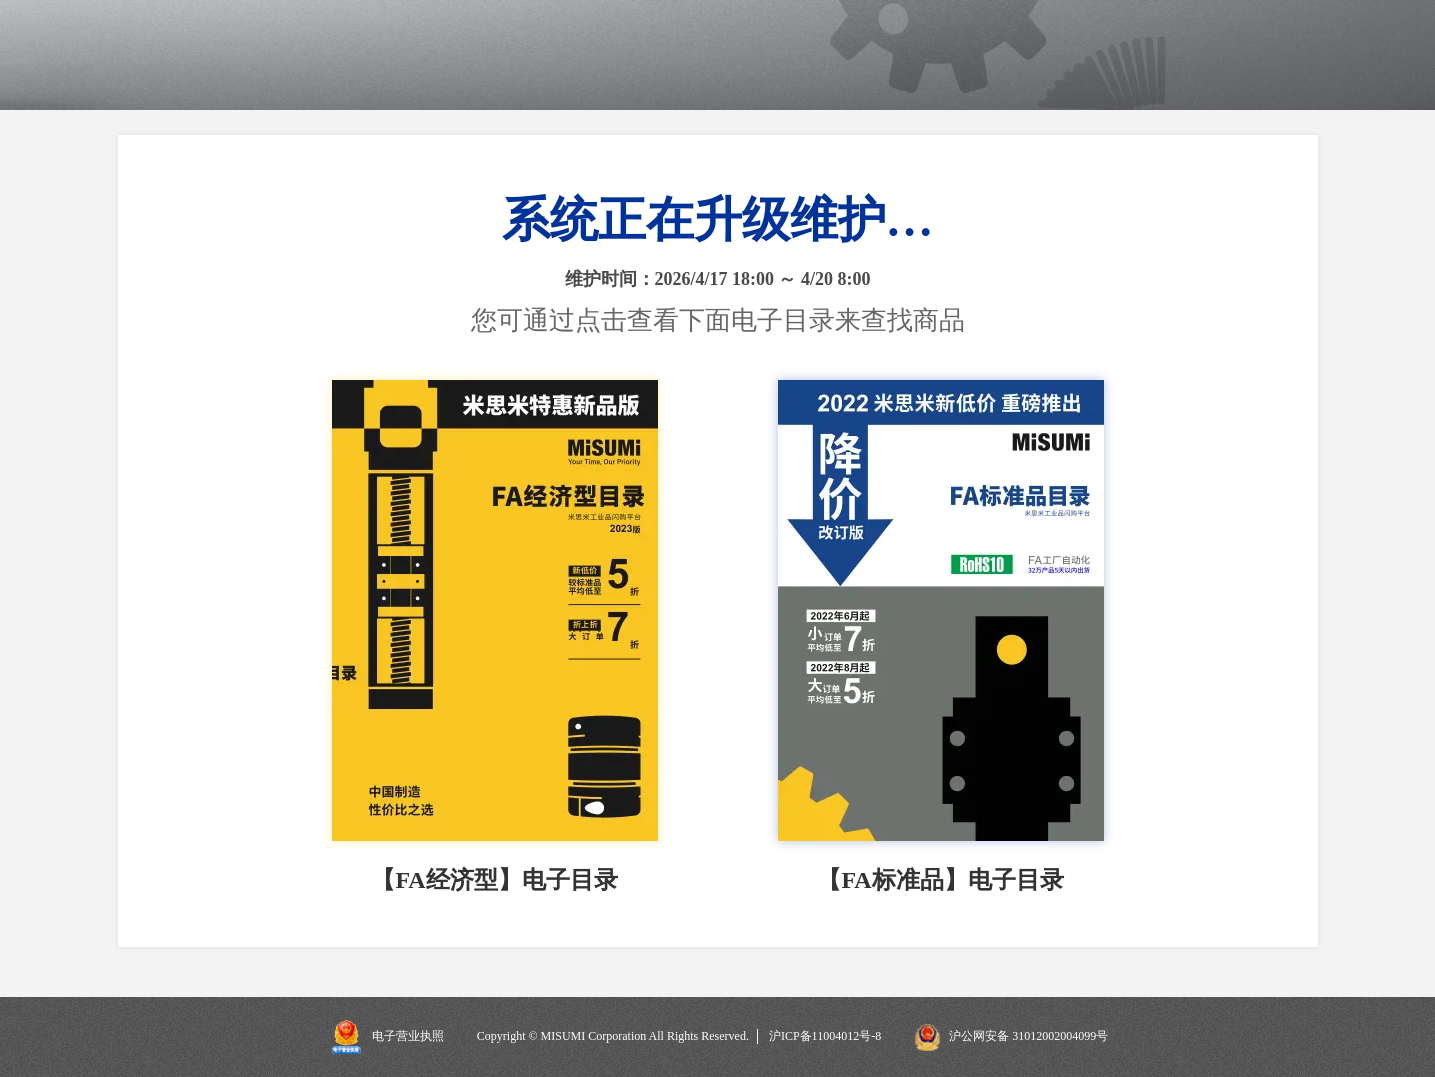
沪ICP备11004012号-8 (825, 1036)
